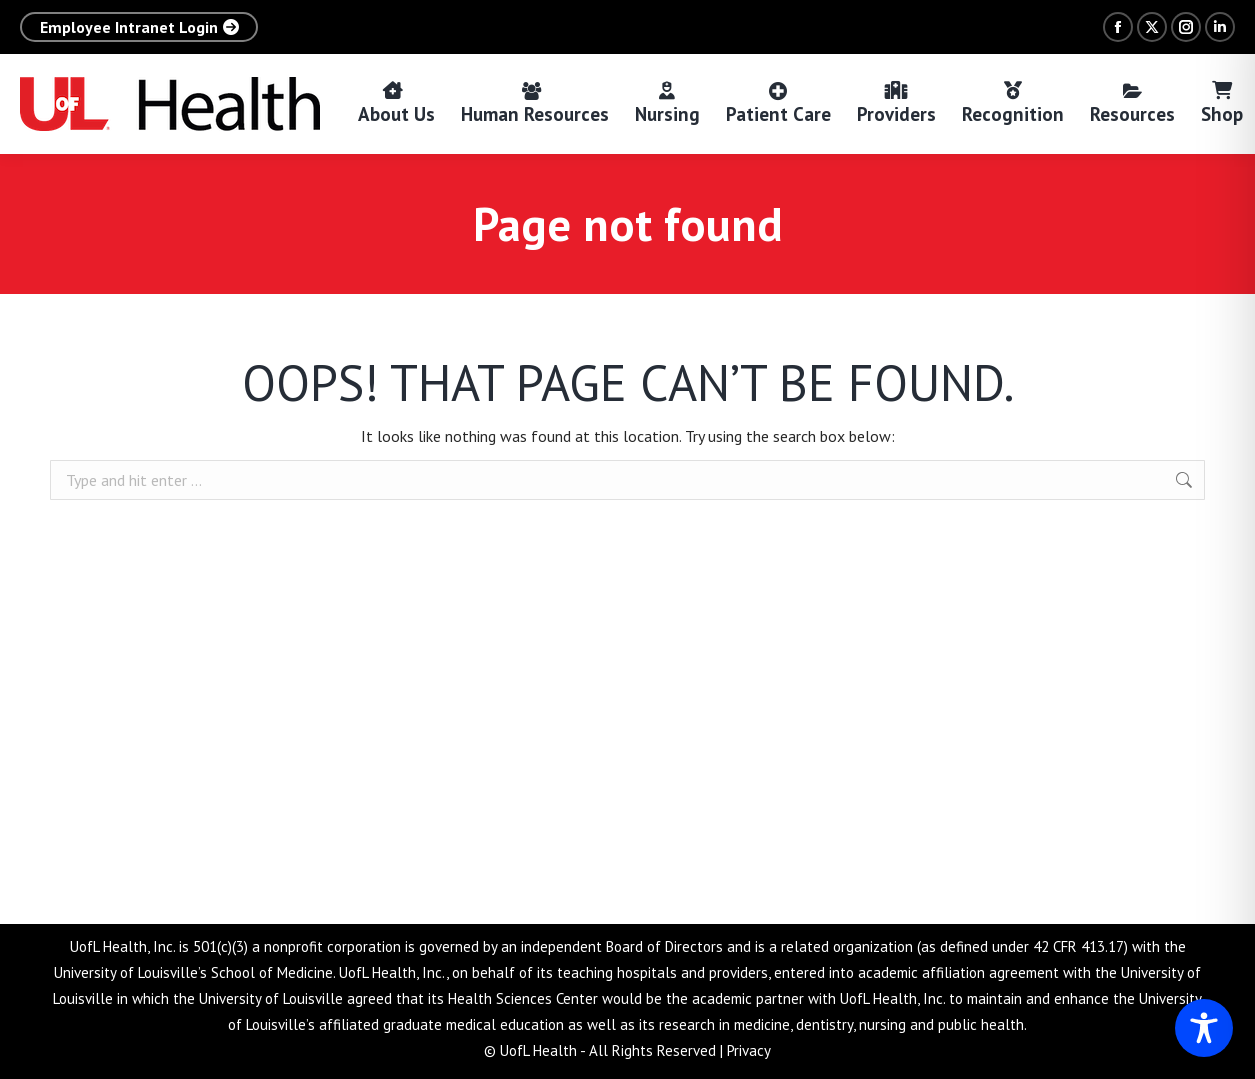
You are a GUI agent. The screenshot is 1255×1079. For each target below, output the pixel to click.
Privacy (749, 1050)
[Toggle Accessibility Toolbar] (1204, 1028)
